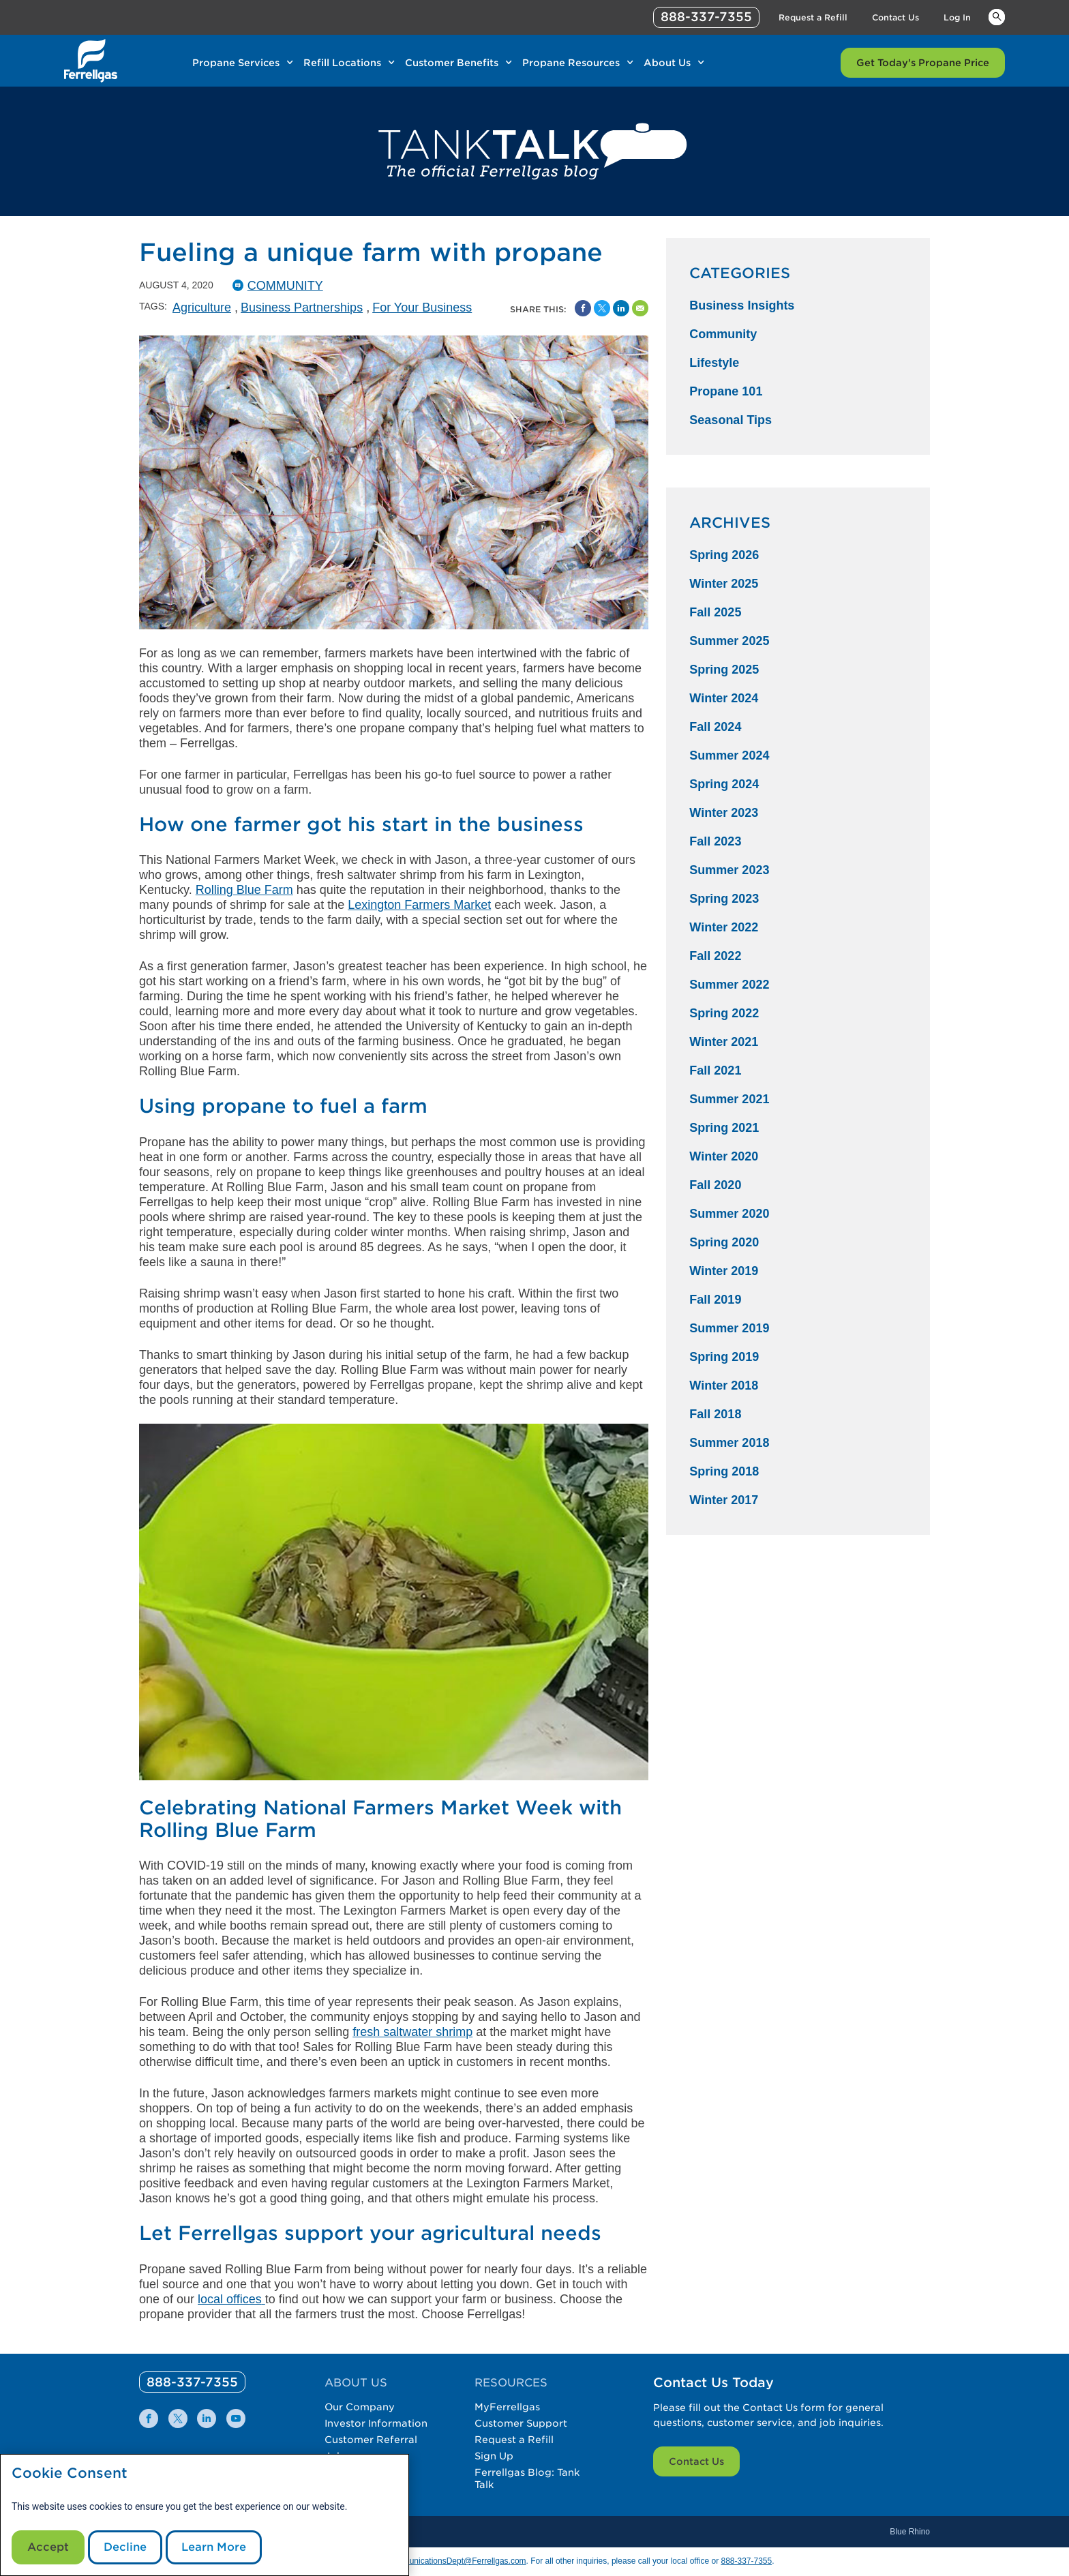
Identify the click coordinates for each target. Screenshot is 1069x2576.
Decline (125, 2547)
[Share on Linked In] (621, 308)
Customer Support (521, 2423)
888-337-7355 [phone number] (706, 17)
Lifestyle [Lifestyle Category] (714, 363)
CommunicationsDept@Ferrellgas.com (455, 2561)
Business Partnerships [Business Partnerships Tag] (302, 307)
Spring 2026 (724, 555)
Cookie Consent (69, 2473)
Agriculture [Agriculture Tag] (201, 307)
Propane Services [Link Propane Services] (236, 62)
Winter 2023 (723, 813)
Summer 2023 (729, 870)
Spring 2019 (724, 1357)
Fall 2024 (715, 727)
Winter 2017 (723, 1500)
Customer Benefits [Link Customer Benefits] (451, 62)
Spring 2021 (724, 1128)
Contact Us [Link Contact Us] (895, 17)
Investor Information (376, 2423)
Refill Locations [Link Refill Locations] (342, 62)
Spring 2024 (724, 784)
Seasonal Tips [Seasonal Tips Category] (730, 420)
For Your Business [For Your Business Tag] (422, 307)
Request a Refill (514, 2439)
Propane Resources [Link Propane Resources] (571, 62)
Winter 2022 (723, 927)
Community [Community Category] (723, 334)
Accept (48, 2547)
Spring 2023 (724, 898)
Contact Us (696, 2461)
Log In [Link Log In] (957, 17)
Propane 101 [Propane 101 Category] (725, 391)
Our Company (360, 2406)
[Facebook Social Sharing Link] (583, 308)
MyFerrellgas (507, 2406)
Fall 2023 (715, 841)
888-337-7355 (746, 2561)
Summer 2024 (729, 755)
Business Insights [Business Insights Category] (741, 305)
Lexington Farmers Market (419, 905)
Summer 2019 (729, 1328)
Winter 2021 (723, 1042)
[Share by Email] (640, 308)
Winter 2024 (723, 698)
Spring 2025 (724, 669)
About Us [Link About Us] (667, 62)
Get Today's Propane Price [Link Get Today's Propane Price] (922, 62)
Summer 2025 (729, 641)
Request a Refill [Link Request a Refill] (813, 17)
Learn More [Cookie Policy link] (213, 2547)
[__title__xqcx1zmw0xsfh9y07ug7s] (90, 61)
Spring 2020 (724, 1242)
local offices (230, 2299)
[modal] (204, 2515)
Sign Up (494, 2456)
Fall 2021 (715, 1070)
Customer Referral (371, 2439)
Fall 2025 (715, 612)
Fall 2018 (715, 1414)
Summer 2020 (729, 1213)
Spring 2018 (724, 1471)
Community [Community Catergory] (285, 286)
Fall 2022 (715, 956)
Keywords (997, 16)
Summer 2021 (729, 1099)
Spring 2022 (724, 1013)
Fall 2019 (715, 1299)
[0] (192, 2382)
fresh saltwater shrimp (412, 2032)
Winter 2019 (723, 1271)
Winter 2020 (723, 1156)
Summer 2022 (729, 984)
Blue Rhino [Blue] (910, 2531)
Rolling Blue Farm (244, 890)
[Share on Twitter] (602, 308)
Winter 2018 (723, 1385)
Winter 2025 (723, 583)
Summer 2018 (729, 1443)
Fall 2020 (715, 1185)
